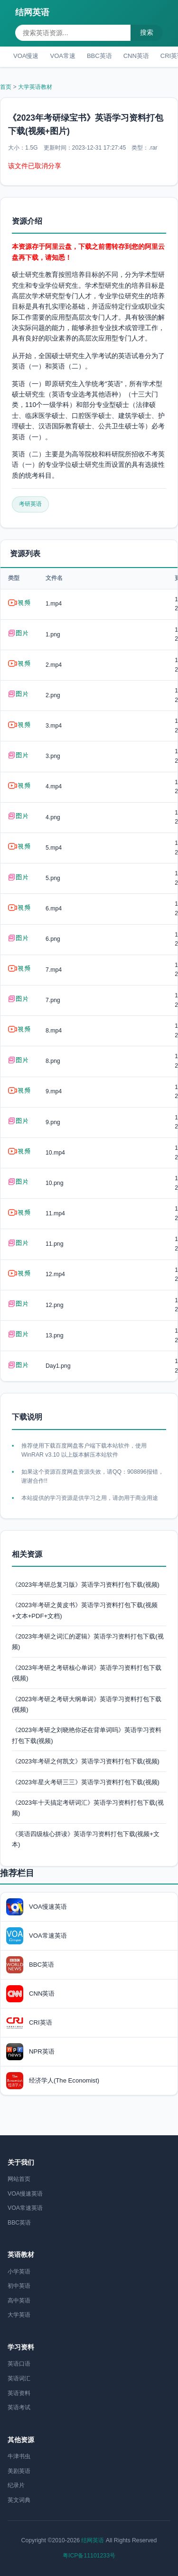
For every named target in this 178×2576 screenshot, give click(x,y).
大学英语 (19, 2314)
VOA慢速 (25, 55)
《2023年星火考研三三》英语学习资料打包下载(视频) (85, 1782)
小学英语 (19, 2271)
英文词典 (19, 2500)
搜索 (146, 32)
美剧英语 (19, 2471)
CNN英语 (136, 55)
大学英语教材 (35, 87)
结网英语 (32, 12)
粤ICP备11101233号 (89, 2555)
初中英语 (19, 2285)
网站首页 (19, 2179)
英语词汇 (19, 2378)
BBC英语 (99, 55)
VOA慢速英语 (25, 2193)
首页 (5, 87)
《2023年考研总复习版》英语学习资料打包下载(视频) (85, 1584)
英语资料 (19, 2393)
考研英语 (30, 504)
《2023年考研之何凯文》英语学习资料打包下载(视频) (85, 1761)
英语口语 (19, 2363)
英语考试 (19, 2407)
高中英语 (19, 2300)
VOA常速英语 (25, 2208)
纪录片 (16, 2485)
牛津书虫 (19, 2456)
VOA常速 (62, 55)
